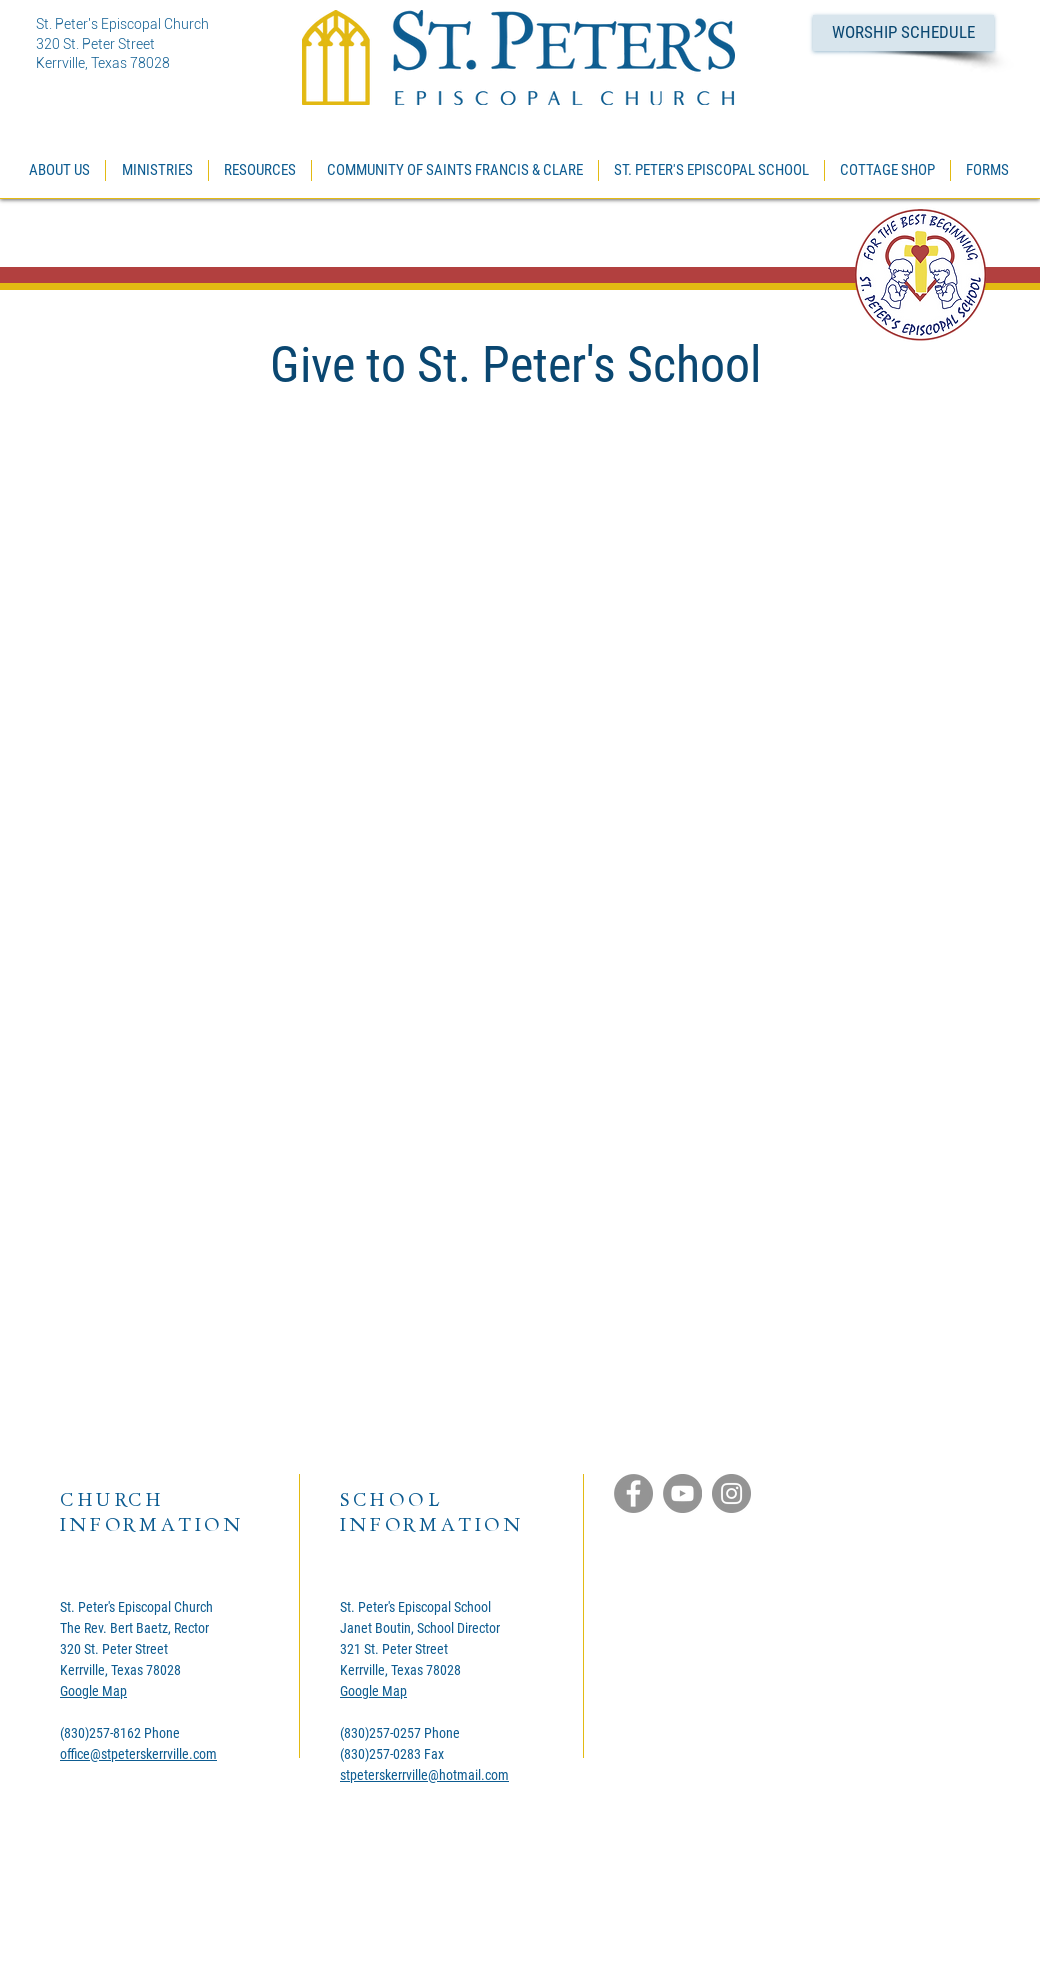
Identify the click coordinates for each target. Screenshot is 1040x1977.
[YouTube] (682, 1493)
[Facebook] (633, 1493)
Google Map (93, 1691)
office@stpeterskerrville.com (138, 1754)
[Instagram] (731, 1493)
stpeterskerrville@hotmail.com (424, 1775)
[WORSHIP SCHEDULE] (903, 33)
